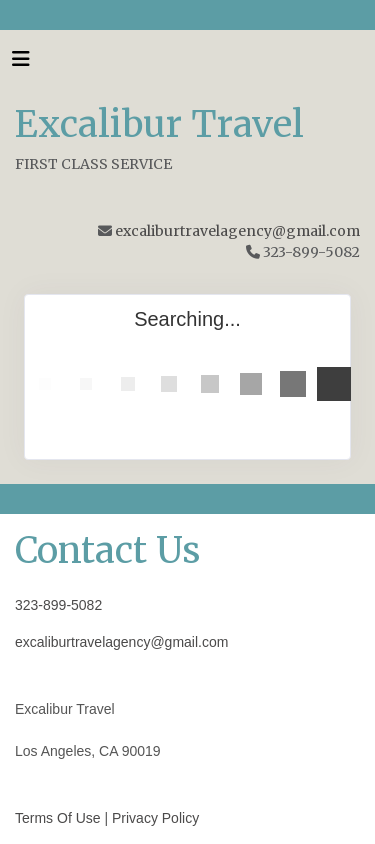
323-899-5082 (58, 605)
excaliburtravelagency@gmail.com (237, 231)
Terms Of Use (58, 818)
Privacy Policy (155, 818)
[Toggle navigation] (21, 64)
